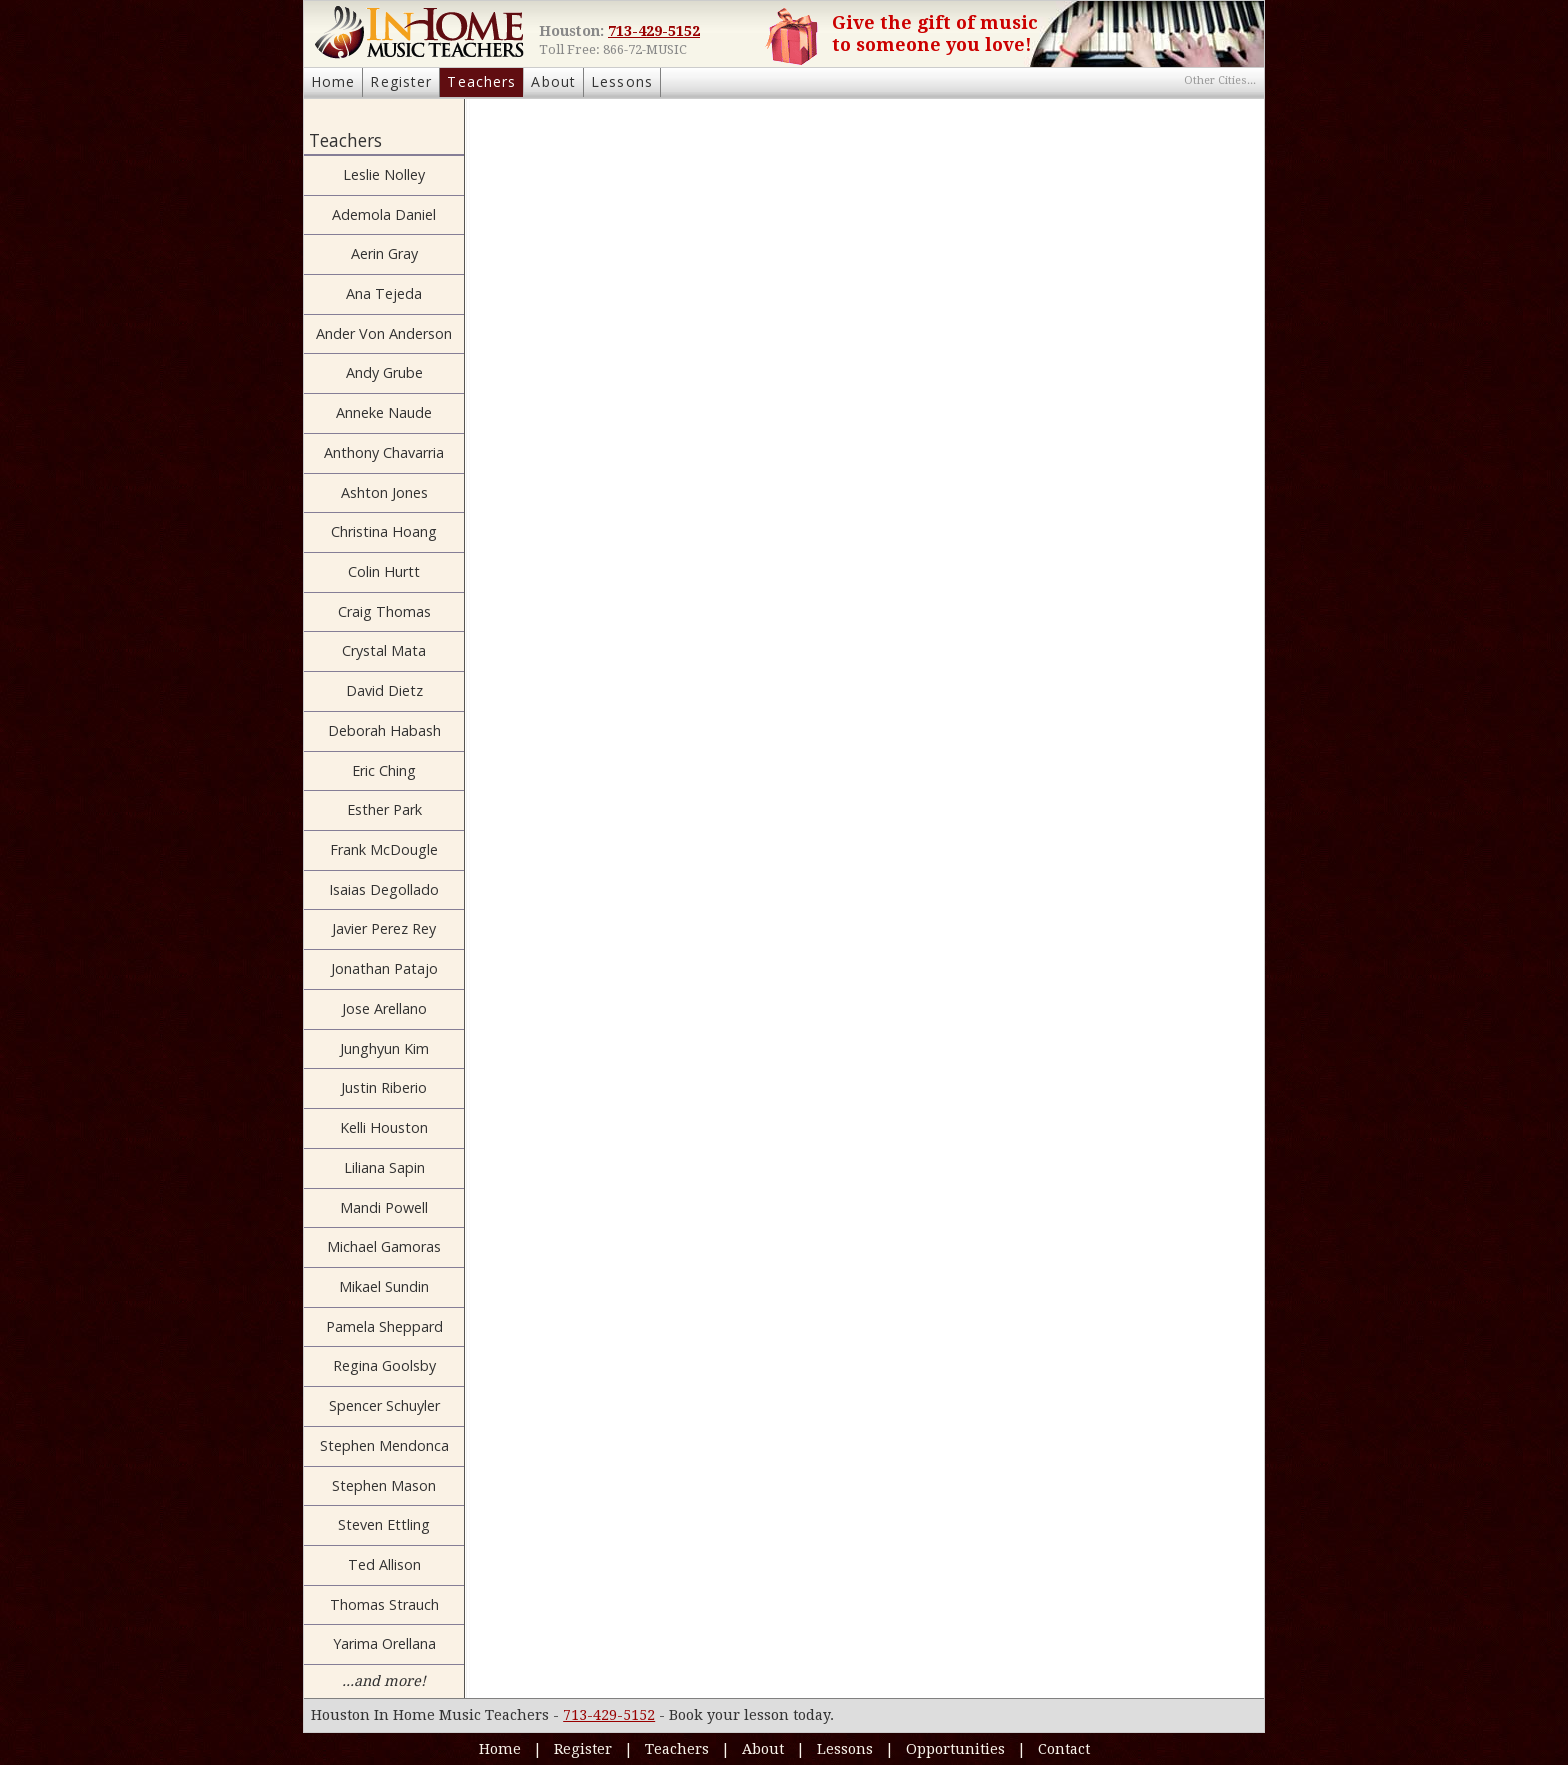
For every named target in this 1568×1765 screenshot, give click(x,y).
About (553, 81)
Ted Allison (384, 1564)
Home (333, 81)
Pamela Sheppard (384, 1326)
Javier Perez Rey (384, 928)
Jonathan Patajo (384, 968)
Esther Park (384, 809)
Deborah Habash (384, 730)
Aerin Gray (384, 253)
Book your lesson (729, 1715)
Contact (1064, 1749)
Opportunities (955, 1749)
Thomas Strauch (384, 1604)
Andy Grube (384, 372)
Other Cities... (1220, 80)
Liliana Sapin (384, 1167)
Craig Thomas (384, 611)
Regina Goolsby (384, 1365)
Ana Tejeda (384, 293)
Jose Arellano (384, 1008)
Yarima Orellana (384, 1643)
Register (401, 81)
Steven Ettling (384, 1524)
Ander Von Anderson (384, 333)
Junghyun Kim (384, 1048)
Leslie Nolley (384, 174)
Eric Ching (384, 770)
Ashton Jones (384, 492)
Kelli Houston (384, 1127)
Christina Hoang (384, 531)
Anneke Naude (384, 412)
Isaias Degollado (384, 889)
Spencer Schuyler (384, 1405)
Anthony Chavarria (384, 452)
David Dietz (384, 690)
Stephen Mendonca (384, 1445)
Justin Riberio (384, 1087)
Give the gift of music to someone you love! (935, 33)
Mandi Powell (384, 1207)
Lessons (622, 81)
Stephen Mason (384, 1485)
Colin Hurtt (384, 571)
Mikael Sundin (384, 1286)
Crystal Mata (384, 650)
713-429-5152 (654, 31)
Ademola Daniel (384, 214)
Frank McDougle (384, 849)
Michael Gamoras (384, 1246)
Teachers (481, 81)
